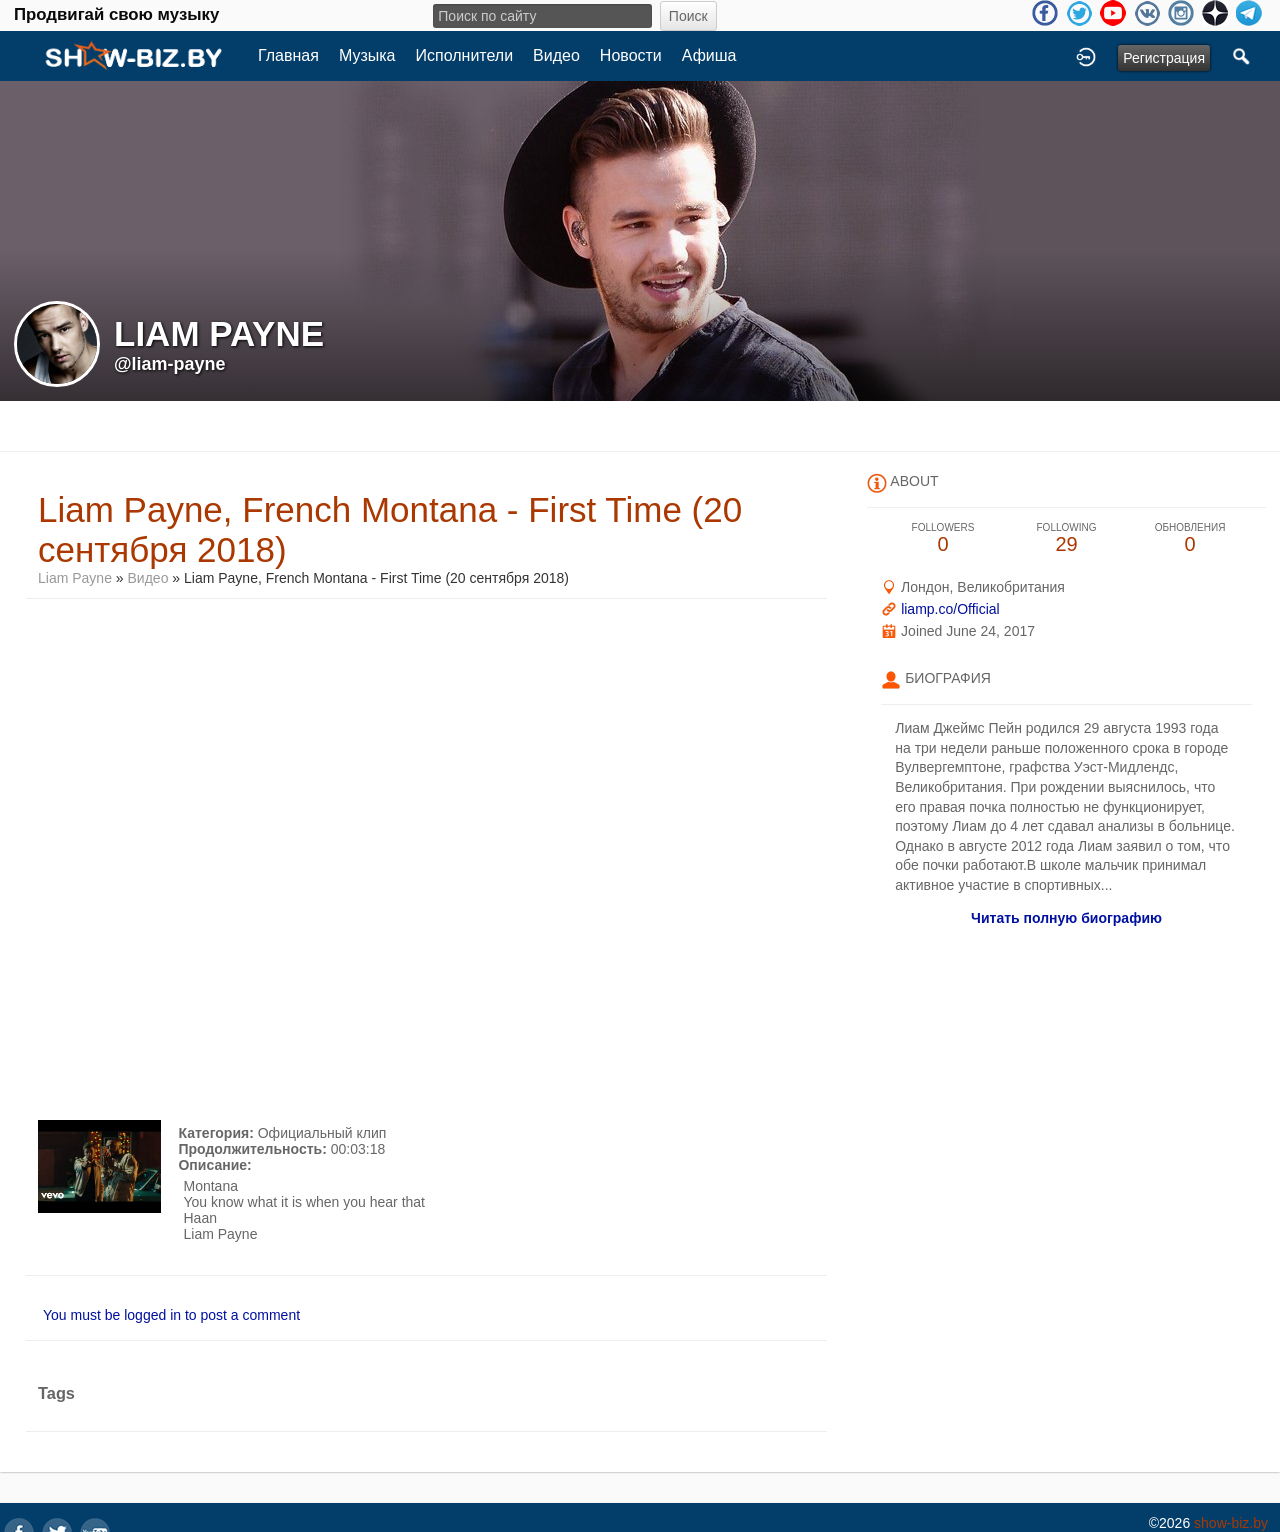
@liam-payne (170, 364)
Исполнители (465, 55)
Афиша (709, 55)
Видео (556, 55)
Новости (631, 55)
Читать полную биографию (1066, 918)
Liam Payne (77, 578)
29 (1067, 538)
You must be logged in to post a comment (171, 1315)
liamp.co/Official (950, 609)
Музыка (367, 55)
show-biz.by (1231, 1523)
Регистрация (1164, 58)
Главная (288, 55)
